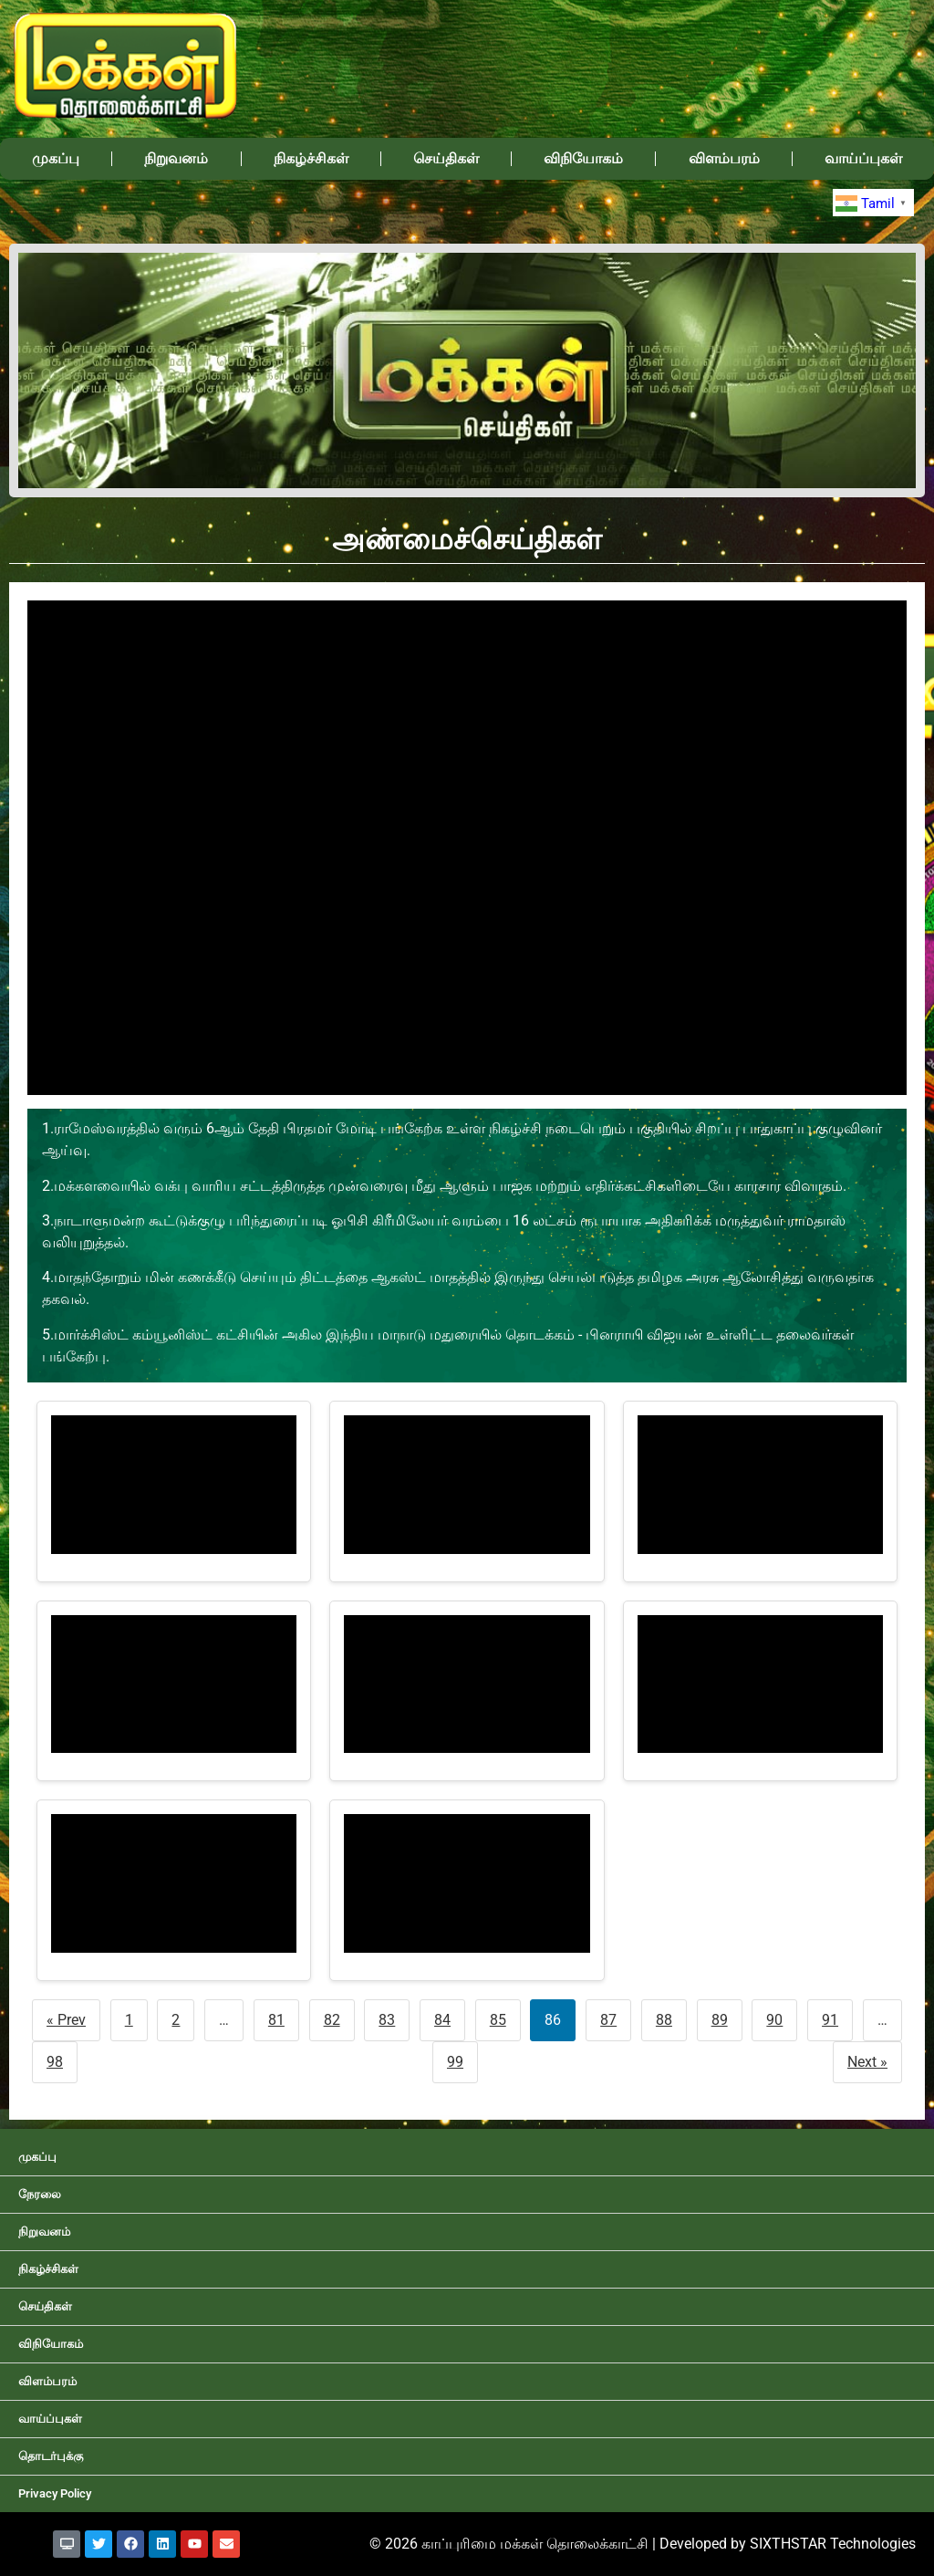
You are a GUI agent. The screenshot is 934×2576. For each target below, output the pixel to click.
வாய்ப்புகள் (863, 158)
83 (387, 2019)
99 (455, 2061)
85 (498, 2019)
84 (442, 2019)
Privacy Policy (54, 2493)
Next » (867, 2061)
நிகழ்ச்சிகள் (311, 158)
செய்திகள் (446, 158)
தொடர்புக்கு (50, 2456)
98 (55, 2061)
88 (664, 2019)
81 (276, 2019)
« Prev (66, 2019)
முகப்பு (55, 158)
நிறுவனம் (176, 158)
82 (332, 2019)
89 (719, 2019)
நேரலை (39, 2194)
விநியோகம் (583, 158)
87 (608, 2019)
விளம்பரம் (724, 158)
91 (830, 2019)
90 (774, 2019)
